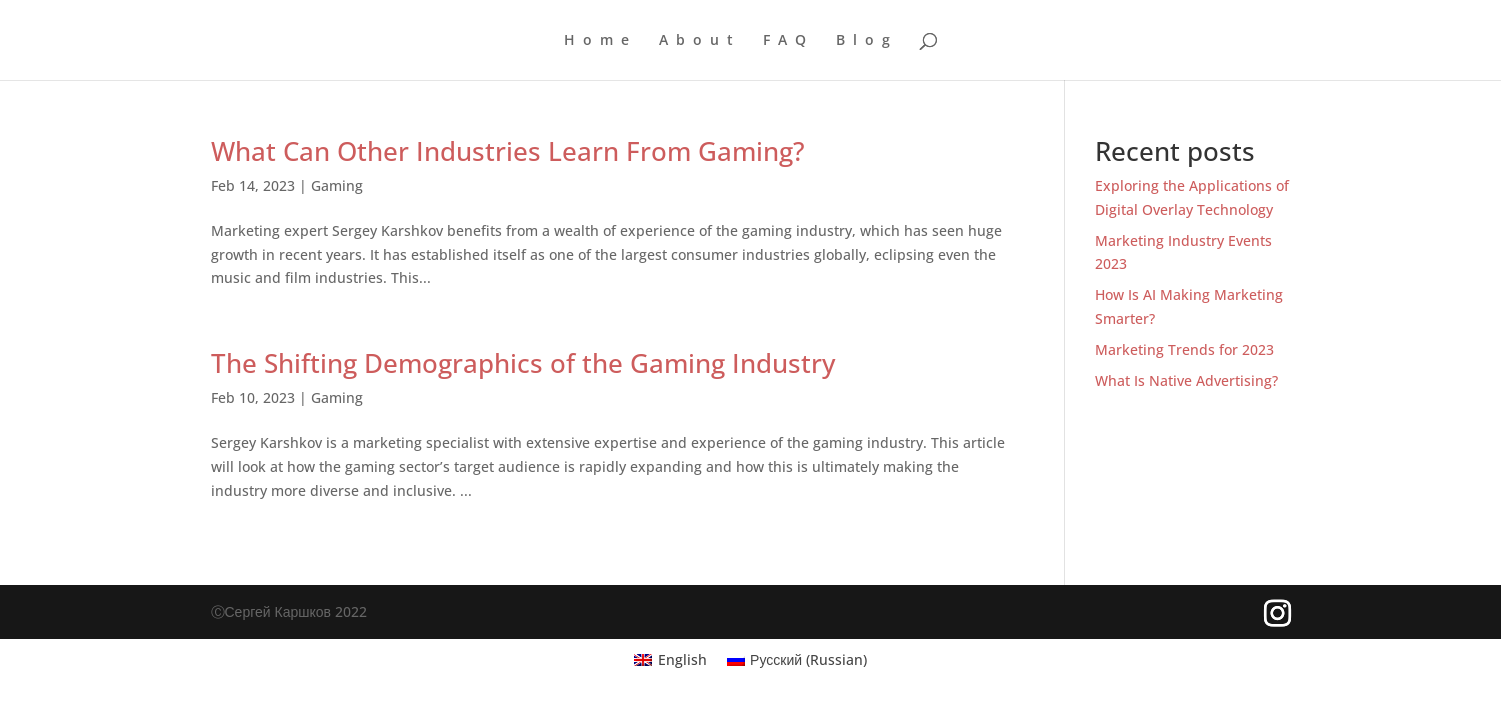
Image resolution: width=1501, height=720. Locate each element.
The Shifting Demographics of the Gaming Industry (523, 363)
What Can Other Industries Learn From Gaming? (508, 151)
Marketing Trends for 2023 (1184, 349)
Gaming (337, 185)
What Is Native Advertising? (1186, 380)
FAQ (788, 41)
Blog (867, 41)
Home (600, 41)
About (700, 41)
